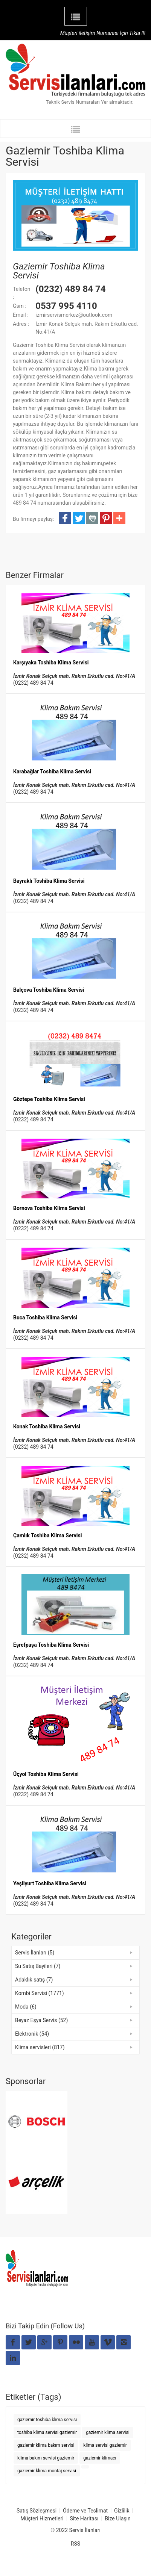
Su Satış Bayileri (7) (37, 1966)
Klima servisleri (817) (40, 2047)
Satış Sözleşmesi (36, 2511)
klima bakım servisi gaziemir (45, 2458)
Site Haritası (84, 2518)
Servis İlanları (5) (34, 1953)
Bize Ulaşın (117, 2518)
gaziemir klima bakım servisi (45, 2445)
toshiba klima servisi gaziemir (47, 2432)
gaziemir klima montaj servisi (46, 2470)
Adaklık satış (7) (34, 1980)
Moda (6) (26, 2007)
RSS (75, 2544)
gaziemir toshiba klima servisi (47, 2419)
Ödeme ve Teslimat (85, 2511)
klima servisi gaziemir (105, 2445)
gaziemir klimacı (99, 2458)
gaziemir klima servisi (108, 2432)
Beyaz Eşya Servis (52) (41, 2020)
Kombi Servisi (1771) (39, 1993)
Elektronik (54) (32, 2034)
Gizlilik (122, 2511)
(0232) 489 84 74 (33, 683)
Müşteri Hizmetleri (41, 2518)
